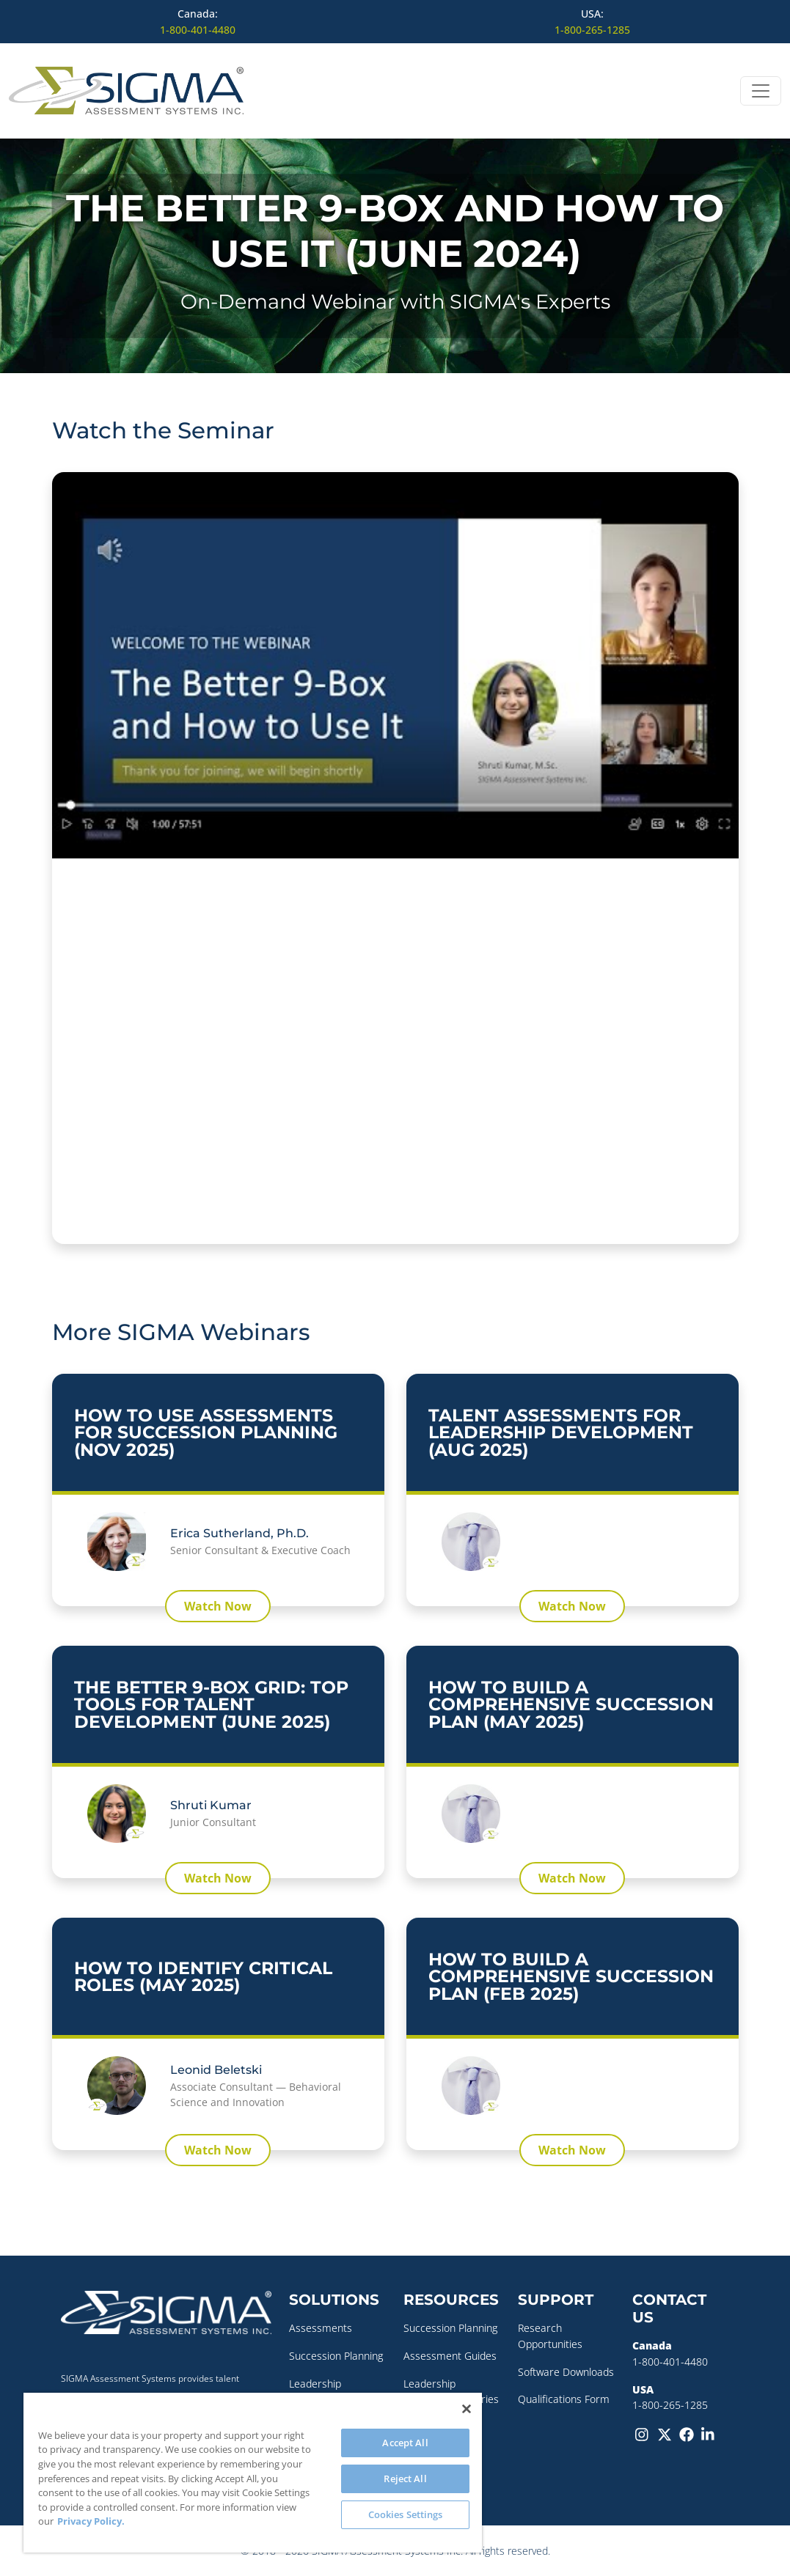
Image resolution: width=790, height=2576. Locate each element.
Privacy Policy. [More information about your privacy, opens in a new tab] (91, 2521)
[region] (252, 2473)
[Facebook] (687, 2434)
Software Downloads (566, 2372)
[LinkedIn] (709, 2434)
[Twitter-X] (665, 2434)
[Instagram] (643, 2434)
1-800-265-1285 (592, 30)
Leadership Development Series (451, 2392)
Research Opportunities (550, 2336)
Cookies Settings (405, 2514)
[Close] (466, 2408)
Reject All (405, 2478)
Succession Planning (336, 2356)
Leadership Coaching (315, 2392)
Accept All (405, 2442)
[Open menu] (760, 91)
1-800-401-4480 (197, 30)
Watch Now (218, 1606)
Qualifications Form (564, 2399)
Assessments (320, 2328)
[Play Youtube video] (395, 665)
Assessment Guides (450, 2356)
